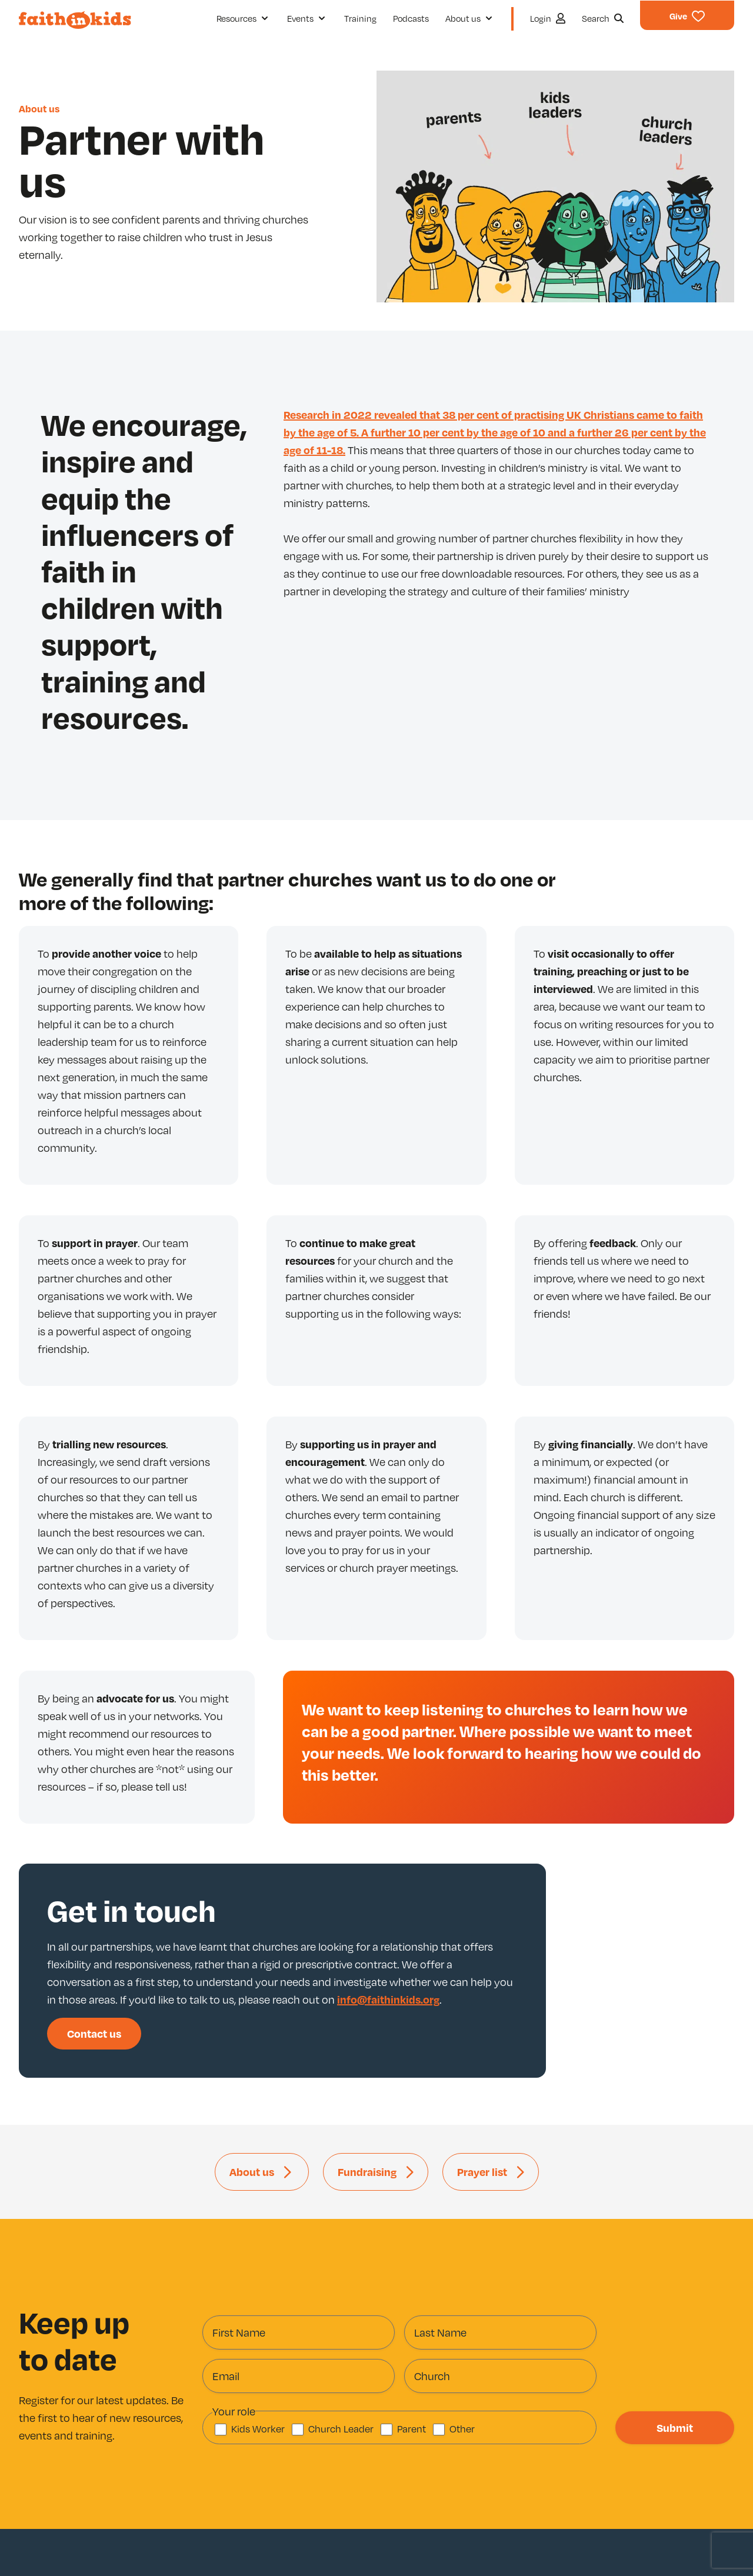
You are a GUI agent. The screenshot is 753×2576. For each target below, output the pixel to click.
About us (39, 108)
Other (462, 2429)
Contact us (94, 2033)
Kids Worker (258, 2429)
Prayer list (482, 2171)
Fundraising (367, 2171)
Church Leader (341, 2429)
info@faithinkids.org (388, 1999)
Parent (411, 2429)
